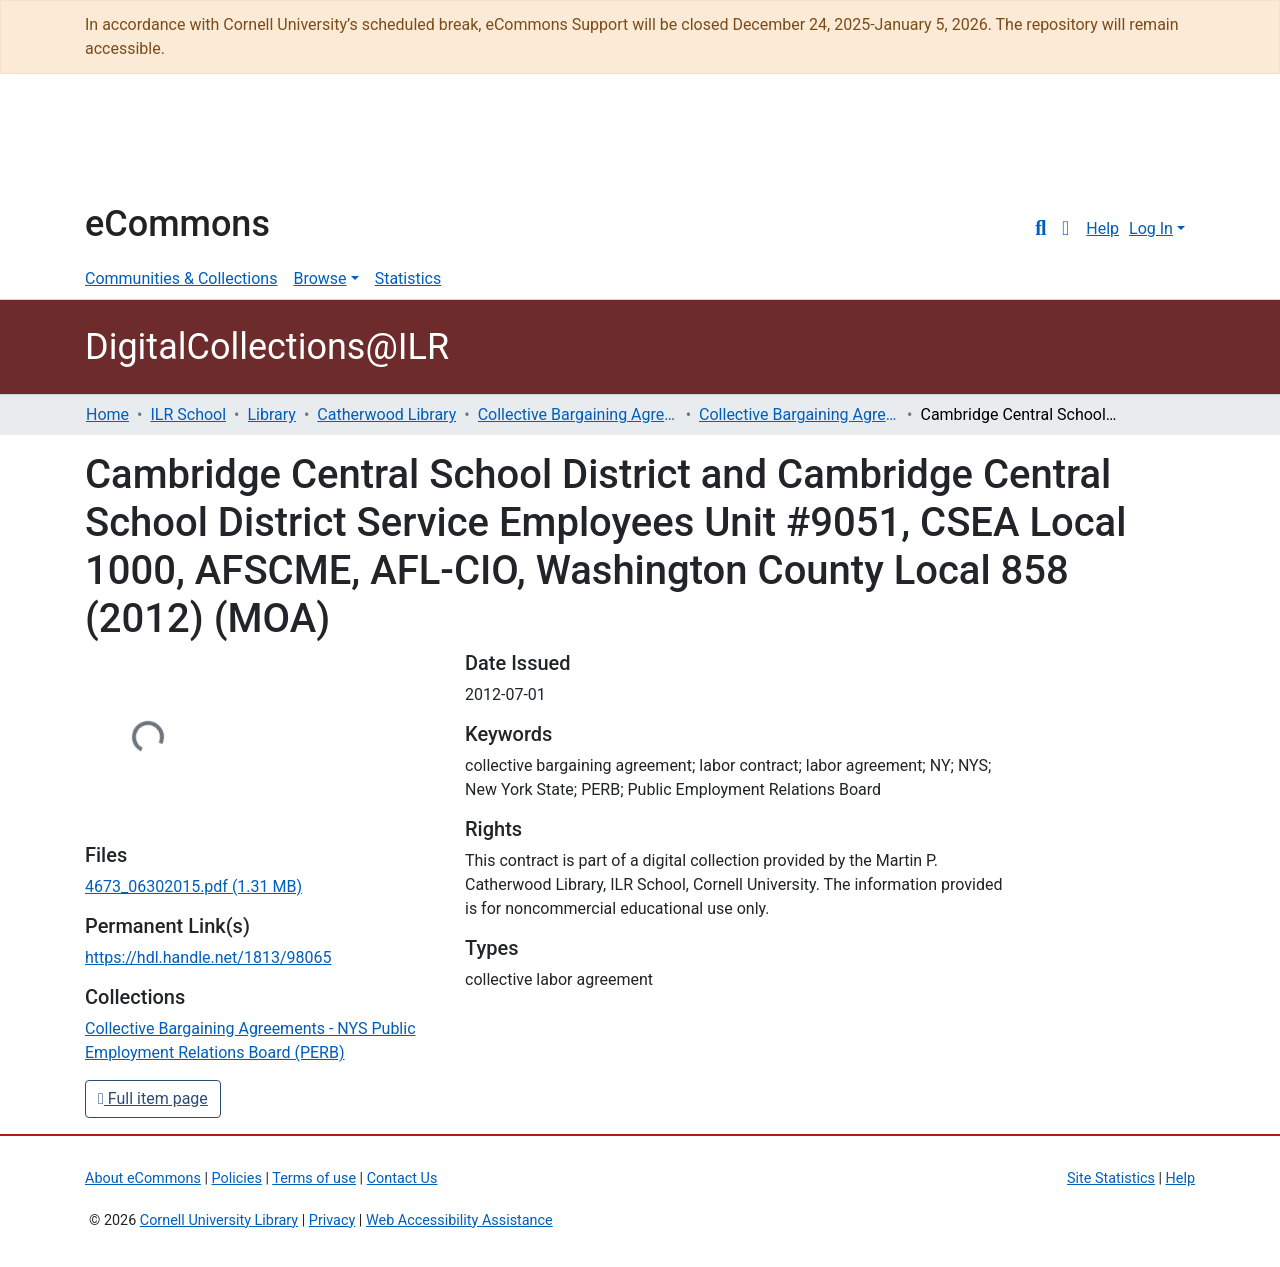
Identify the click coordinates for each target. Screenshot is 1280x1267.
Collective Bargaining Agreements (578, 414)
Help (1102, 228)
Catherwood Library (386, 414)
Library (272, 414)
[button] (1065, 229)
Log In (1151, 228)
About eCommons (143, 1178)
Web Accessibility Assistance (459, 1220)
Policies (237, 1178)
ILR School (188, 414)
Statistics (408, 278)
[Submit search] (1040, 229)
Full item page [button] (153, 1098)
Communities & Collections (181, 278)
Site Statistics (1111, 1178)
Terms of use (314, 1178)
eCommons (177, 224)
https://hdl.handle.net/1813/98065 (208, 957)
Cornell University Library (219, 1220)
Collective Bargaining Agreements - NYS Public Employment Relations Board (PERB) (799, 414)
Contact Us (402, 1178)
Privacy (332, 1220)
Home (107, 414)
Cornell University (135, 148)
